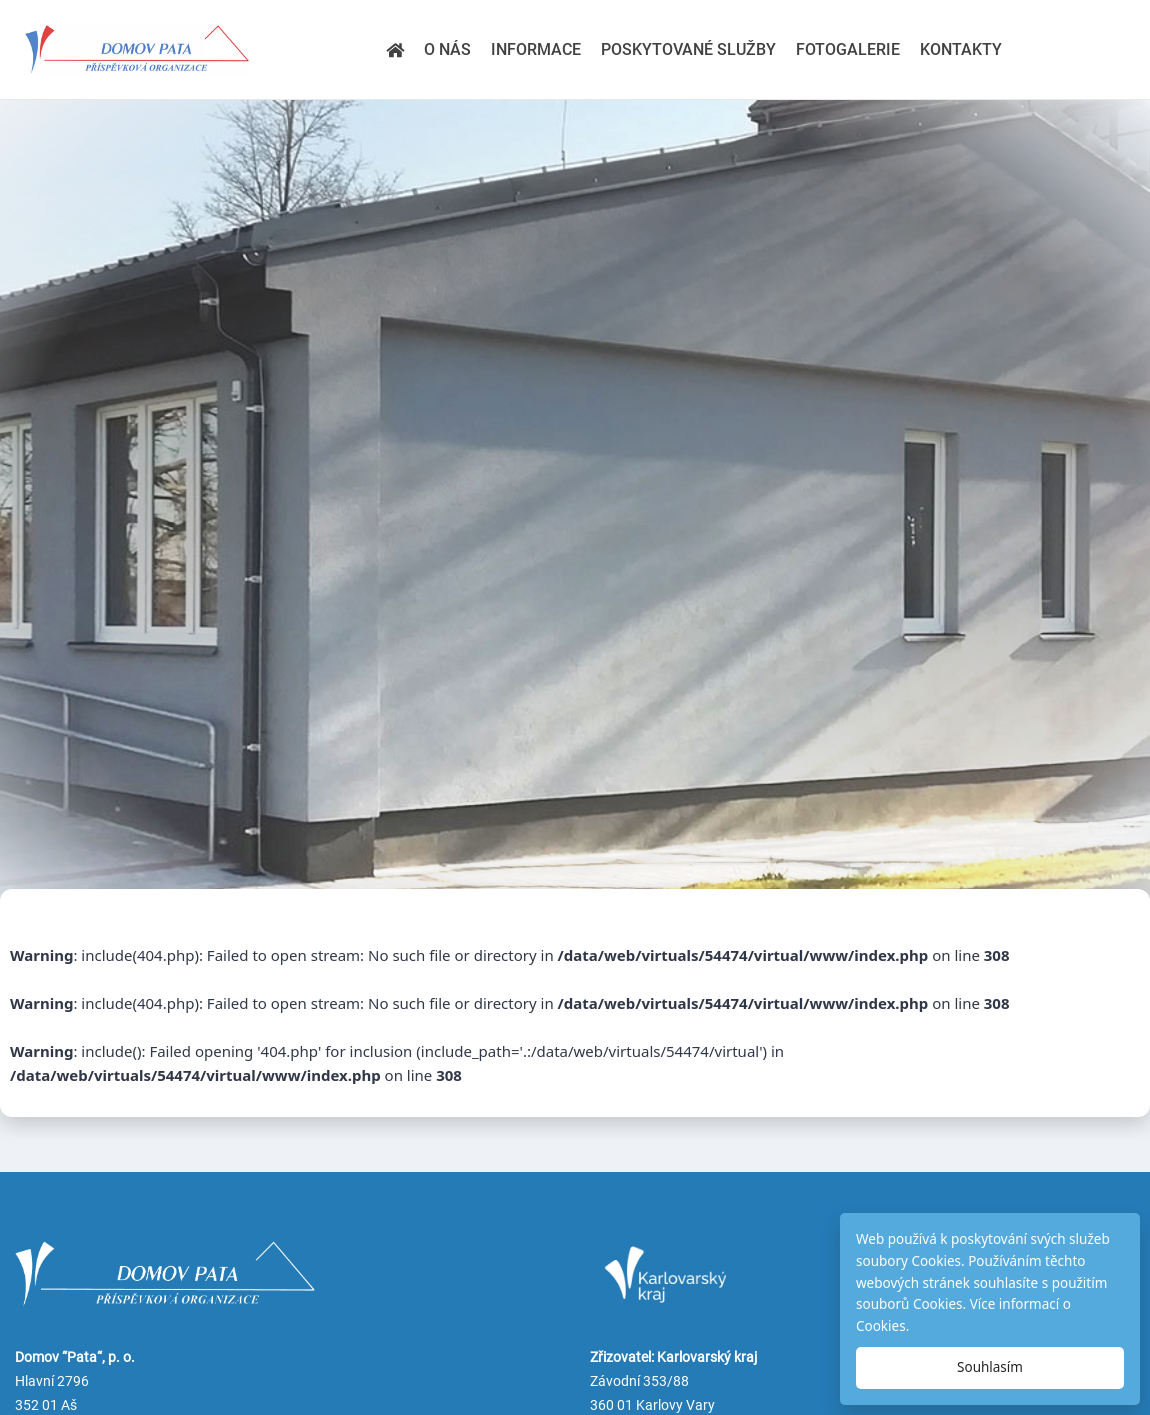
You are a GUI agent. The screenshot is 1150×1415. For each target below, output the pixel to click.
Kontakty (961, 49)
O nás (447, 49)
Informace (536, 49)
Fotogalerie (848, 49)
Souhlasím (990, 1367)
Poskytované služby (688, 49)
